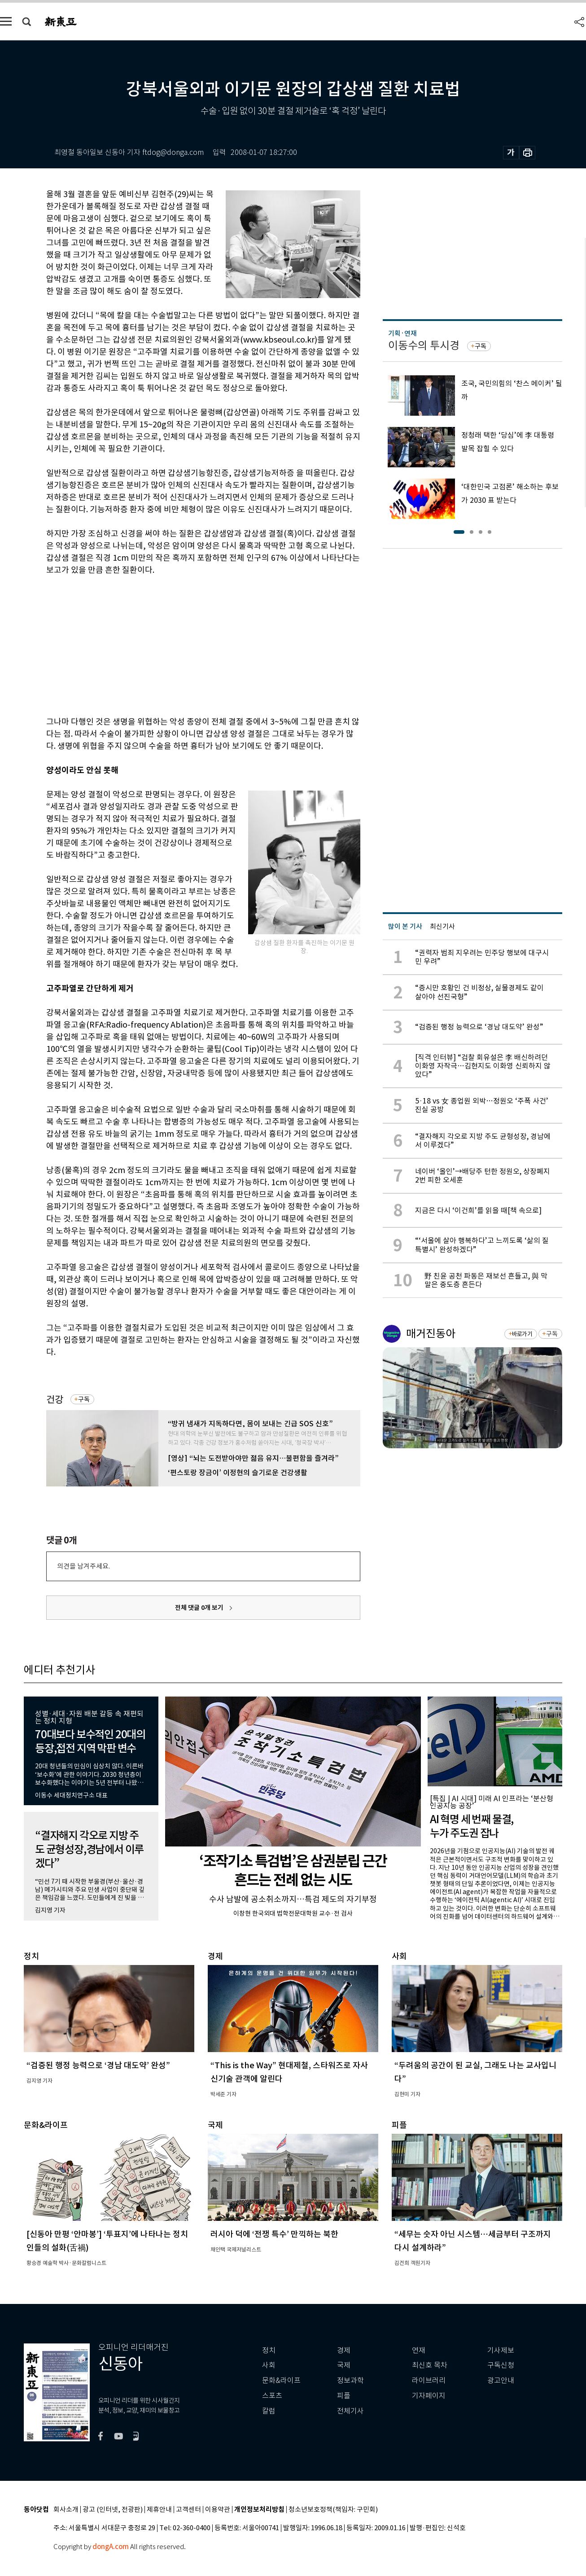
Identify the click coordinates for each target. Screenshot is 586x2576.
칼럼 (269, 2411)
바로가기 (522, 1334)
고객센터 (188, 2510)
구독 (84, 1399)
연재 (418, 2350)
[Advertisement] (180, 644)
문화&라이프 (281, 2380)
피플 (343, 2395)
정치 (269, 2350)
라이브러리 (429, 2380)
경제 (343, 2350)
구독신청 (500, 2365)
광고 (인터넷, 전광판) (113, 2510)
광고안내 (500, 2380)
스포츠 (272, 2395)
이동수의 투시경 (423, 345)
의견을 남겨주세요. (83, 1566)
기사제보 (500, 2350)
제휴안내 (159, 2510)
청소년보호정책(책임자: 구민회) (333, 2510)
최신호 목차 (429, 2365)
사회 (269, 2365)
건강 (54, 1400)
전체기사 (350, 2411)
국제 (343, 2365)
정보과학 (350, 2380)
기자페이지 (429, 2395)
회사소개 (66, 2510)
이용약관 (217, 2510)
